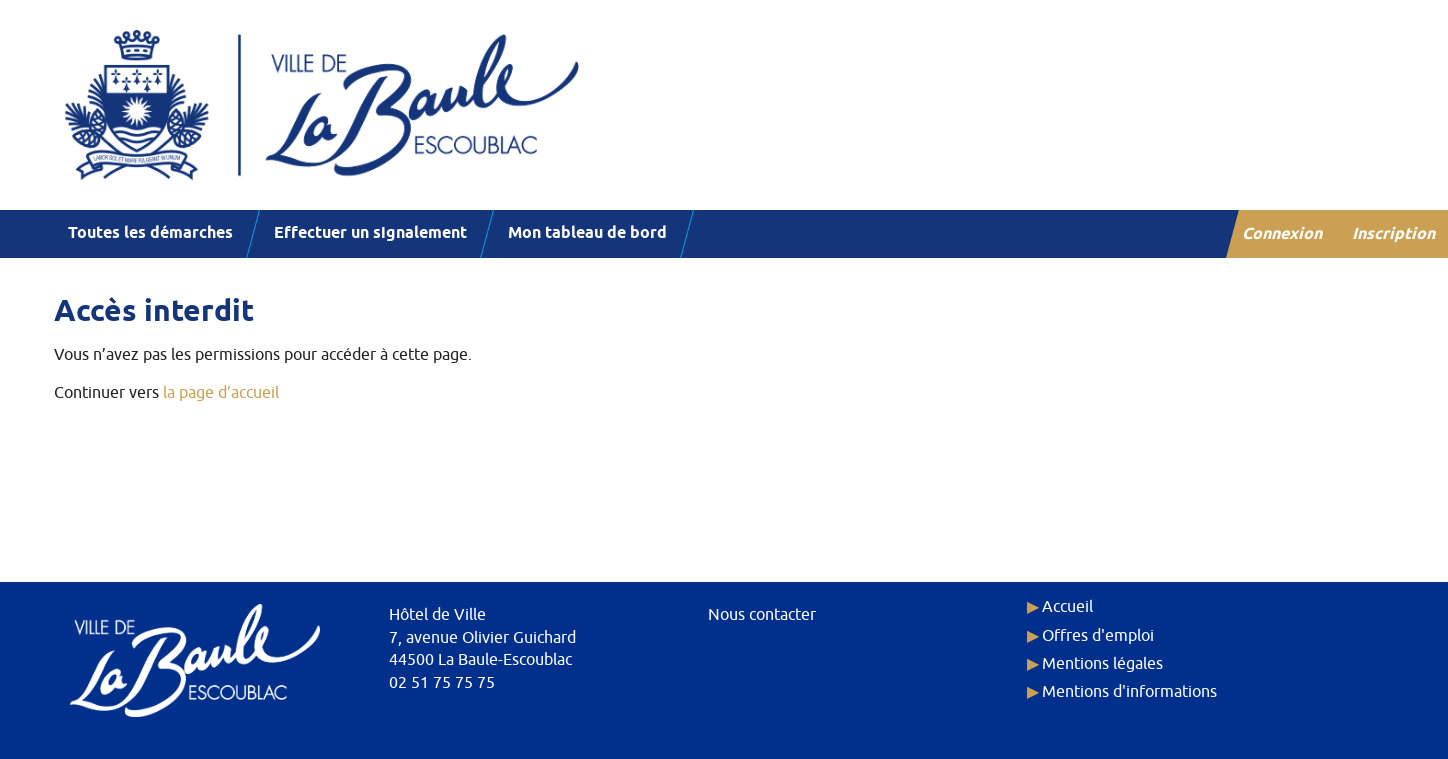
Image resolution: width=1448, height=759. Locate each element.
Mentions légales (1102, 664)
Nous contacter (762, 615)
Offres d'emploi (1098, 636)
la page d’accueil (221, 393)
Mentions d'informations (1129, 692)
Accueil (1067, 607)
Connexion (1283, 234)
